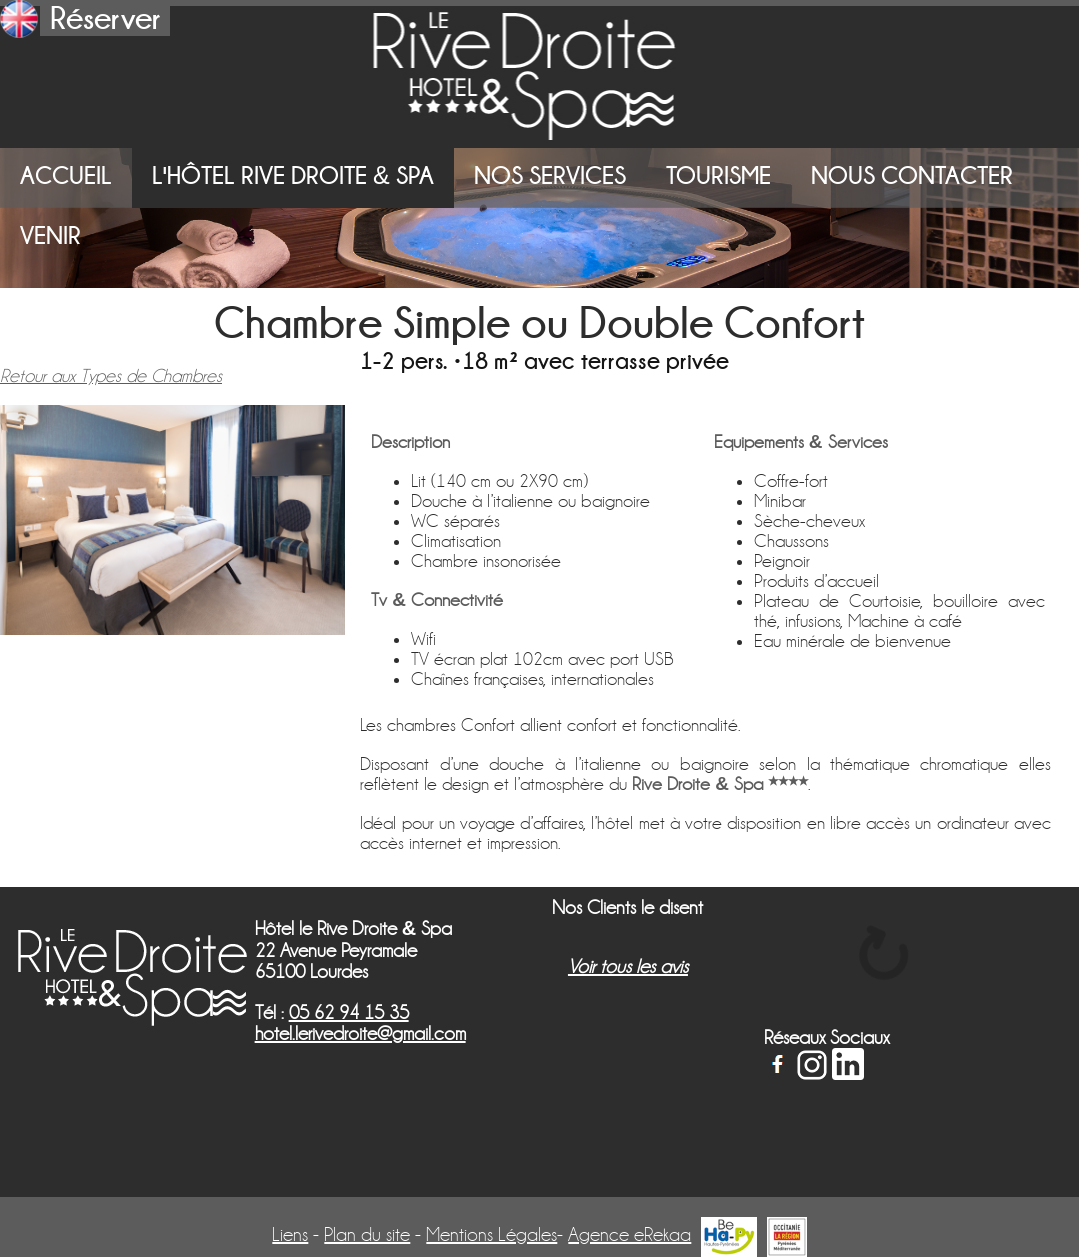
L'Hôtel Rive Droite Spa (293, 175)
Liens (290, 1234)
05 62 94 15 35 (349, 1012)
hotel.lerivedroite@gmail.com (360, 1033)
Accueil (66, 175)
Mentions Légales (491, 1234)
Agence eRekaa (629, 1234)
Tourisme (718, 175)
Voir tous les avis (628, 966)
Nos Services (550, 175)
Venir (50, 235)
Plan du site (367, 1234)
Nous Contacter (912, 175)
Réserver (105, 18)
